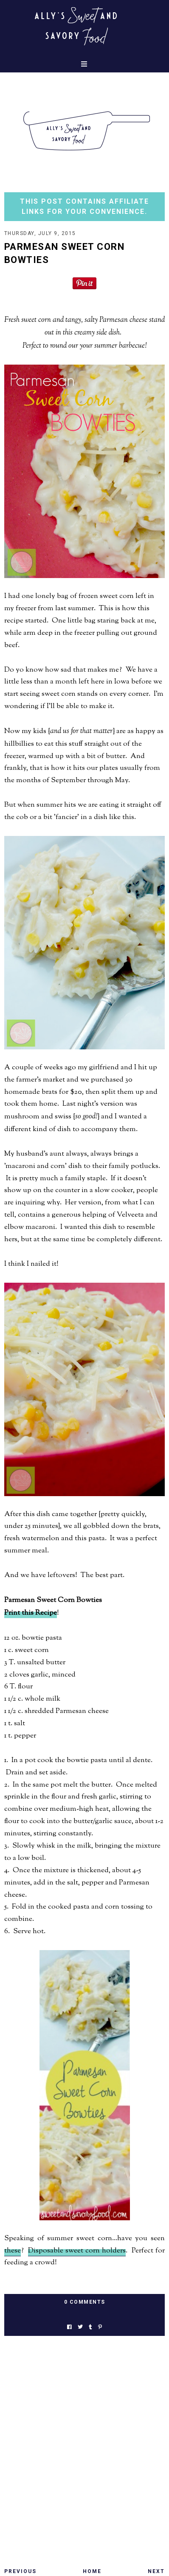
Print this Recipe (30, 1613)
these (12, 2251)
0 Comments (84, 2302)
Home (92, 2571)
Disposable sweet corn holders (77, 2251)
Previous (20, 2571)
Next (156, 2571)
